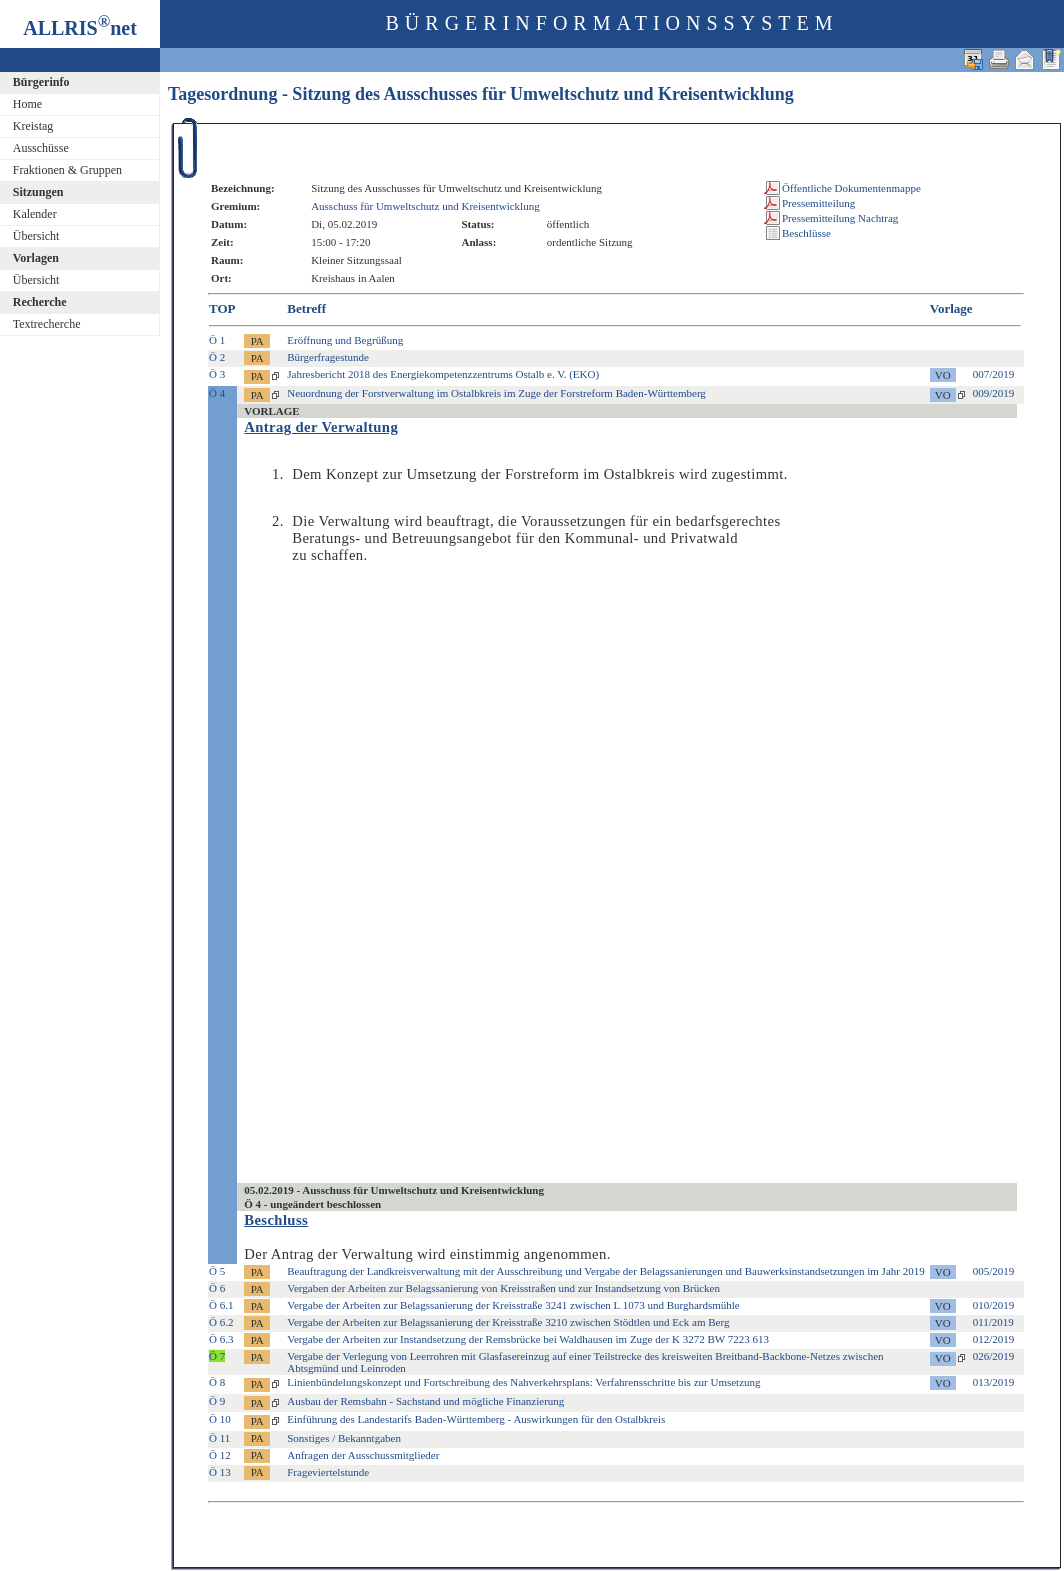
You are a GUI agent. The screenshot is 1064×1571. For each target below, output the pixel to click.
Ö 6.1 (221, 1305)
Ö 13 (220, 1472)
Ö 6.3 (221, 1339)
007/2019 (994, 374)
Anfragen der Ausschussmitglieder (363, 1455)
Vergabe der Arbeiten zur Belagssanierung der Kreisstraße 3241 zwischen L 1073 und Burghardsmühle (513, 1305)
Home (27, 104)
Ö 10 (220, 1419)
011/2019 (993, 1322)
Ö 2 (217, 357)
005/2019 (994, 1271)
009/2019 (994, 393)
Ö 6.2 (221, 1322)
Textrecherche (47, 324)
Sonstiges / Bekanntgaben (344, 1438)
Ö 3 (217, 374)
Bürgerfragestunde (328, 357)
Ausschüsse (41, 148)
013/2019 (994, 1382)
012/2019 (994, 1339)
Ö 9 (217, 1401)
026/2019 (994, 1356)
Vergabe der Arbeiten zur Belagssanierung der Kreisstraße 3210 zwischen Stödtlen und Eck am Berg (508, 1322)
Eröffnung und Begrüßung (345, 340)
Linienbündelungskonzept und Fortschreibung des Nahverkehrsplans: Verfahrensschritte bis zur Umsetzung (523, 1382)
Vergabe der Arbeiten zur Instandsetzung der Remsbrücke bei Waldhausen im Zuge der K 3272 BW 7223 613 (528, 1339)
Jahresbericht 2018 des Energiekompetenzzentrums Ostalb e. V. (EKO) (443, 374)
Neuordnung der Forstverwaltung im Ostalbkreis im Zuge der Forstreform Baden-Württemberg (496, 393)
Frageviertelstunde (328, 1472)
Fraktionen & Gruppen (67, 170)
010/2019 (994, 1305)
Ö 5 (217, 1271)
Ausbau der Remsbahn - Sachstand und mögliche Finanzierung (425, 1401)
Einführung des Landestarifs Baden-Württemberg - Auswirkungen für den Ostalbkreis (476, 1419)
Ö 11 (219, 1438)
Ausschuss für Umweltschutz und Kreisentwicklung (425, 206)
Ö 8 (217, 1382)
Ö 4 (217, 393)
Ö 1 (217, 340)
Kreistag (33, 126)
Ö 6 (217, 1288)
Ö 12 (220, 1455)
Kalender (35, 214)
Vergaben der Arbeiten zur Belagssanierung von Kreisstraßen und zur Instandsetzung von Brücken (503, 1288)
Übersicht (36, 236)
